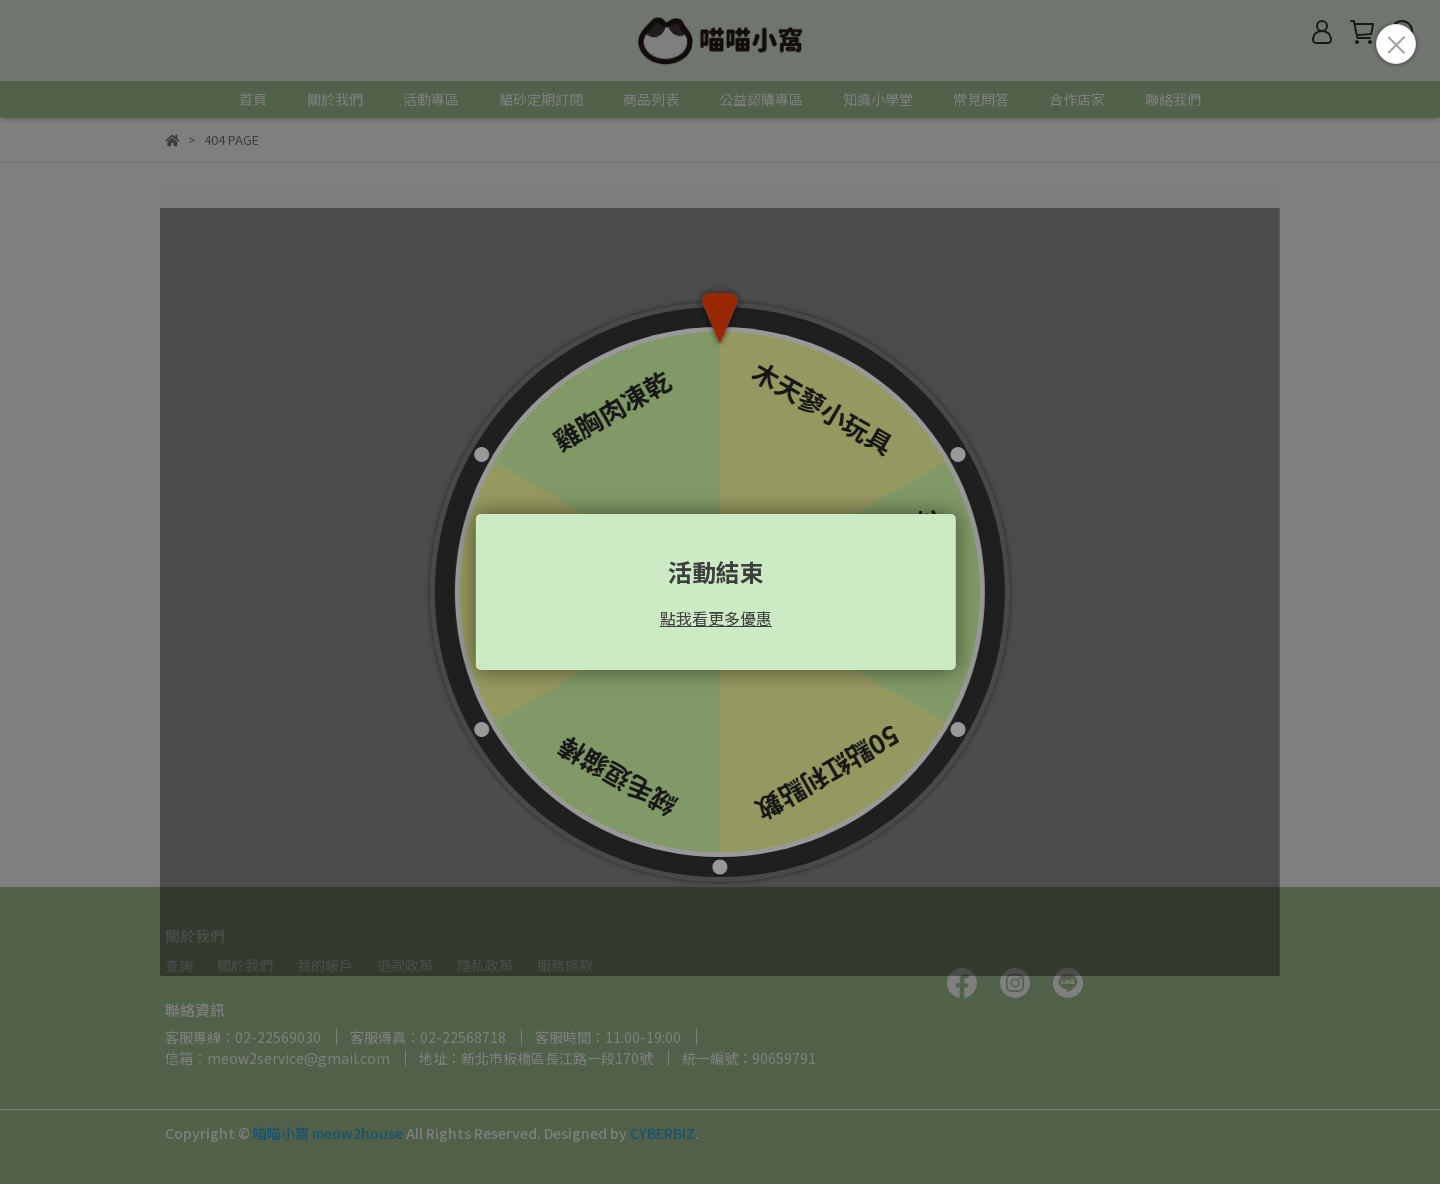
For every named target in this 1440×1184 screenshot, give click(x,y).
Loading (720, 592)
